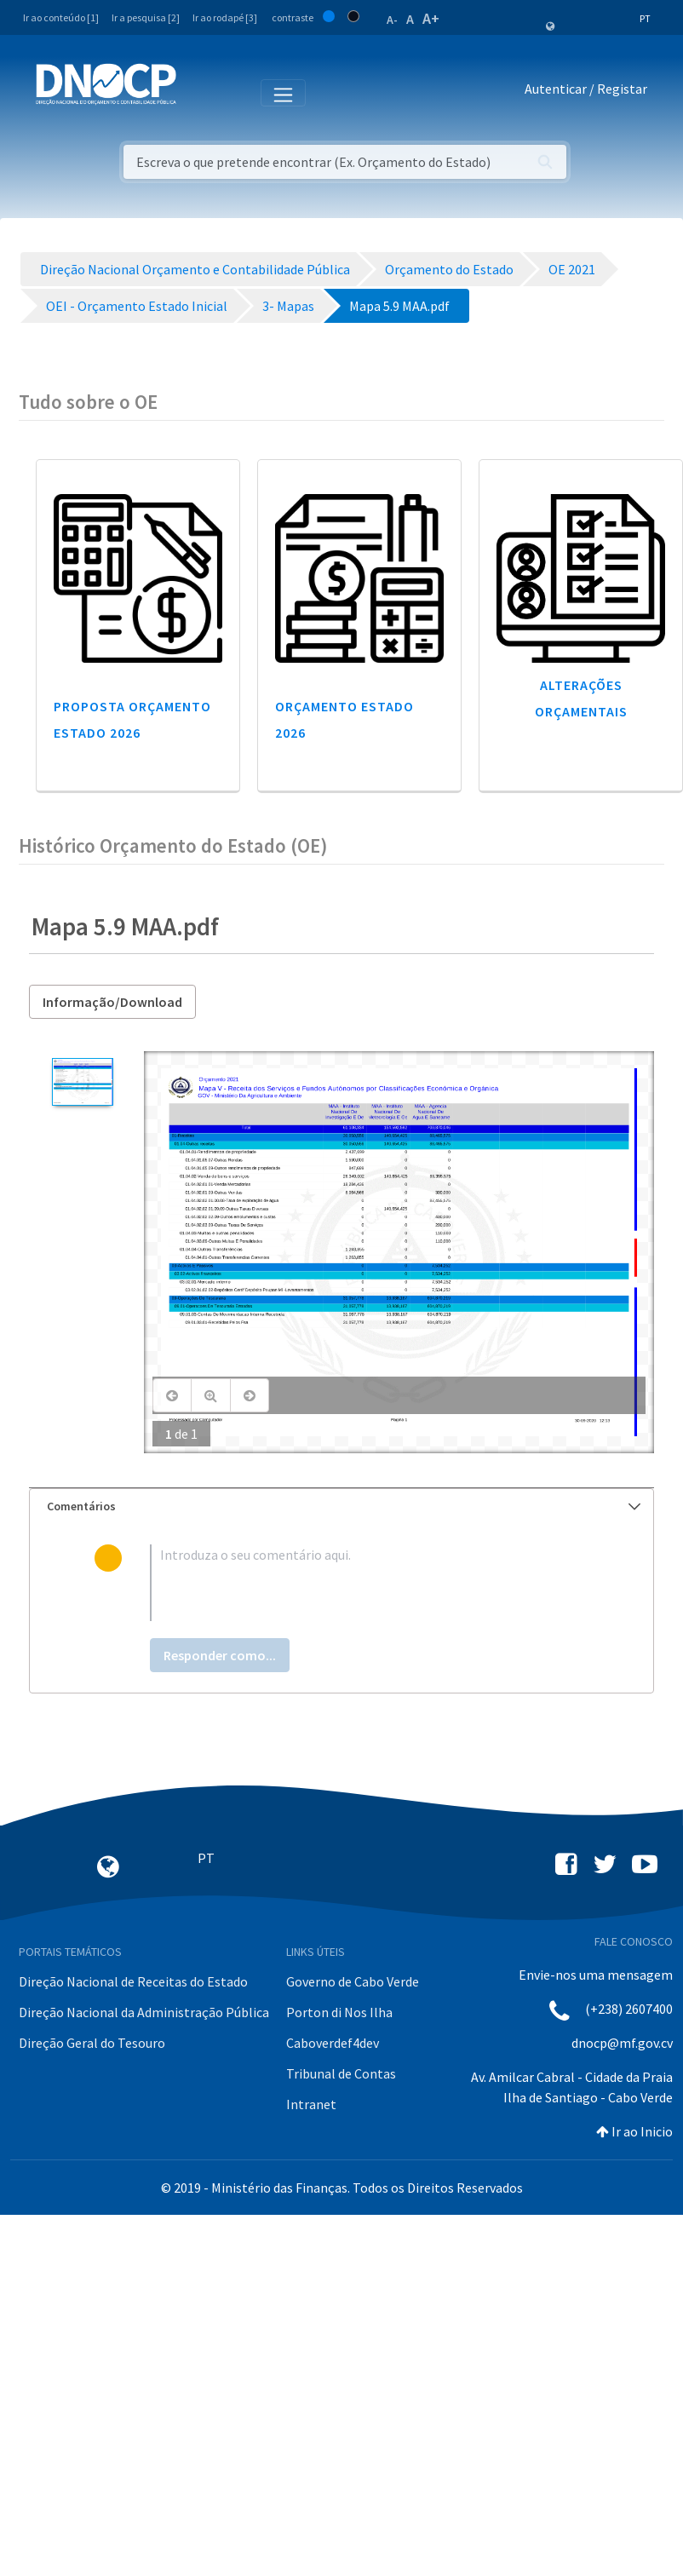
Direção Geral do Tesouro (92, 2042)
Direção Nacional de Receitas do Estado (133, 1981)
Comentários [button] (343, 1506)
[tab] (341, 1506)
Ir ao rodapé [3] (224, 17)
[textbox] (369, 1582)
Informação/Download (112, 1001)
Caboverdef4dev (332, 2042)
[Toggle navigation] (198, 92)
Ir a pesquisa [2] (146, 17)
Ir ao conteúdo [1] (61, 17)
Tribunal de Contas (341, 2073)
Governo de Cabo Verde (352, 1981)
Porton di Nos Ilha (339, 2012)
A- (392, 19)
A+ (430, 18)
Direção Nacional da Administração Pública (144, 2012)
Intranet (311, 2104)
